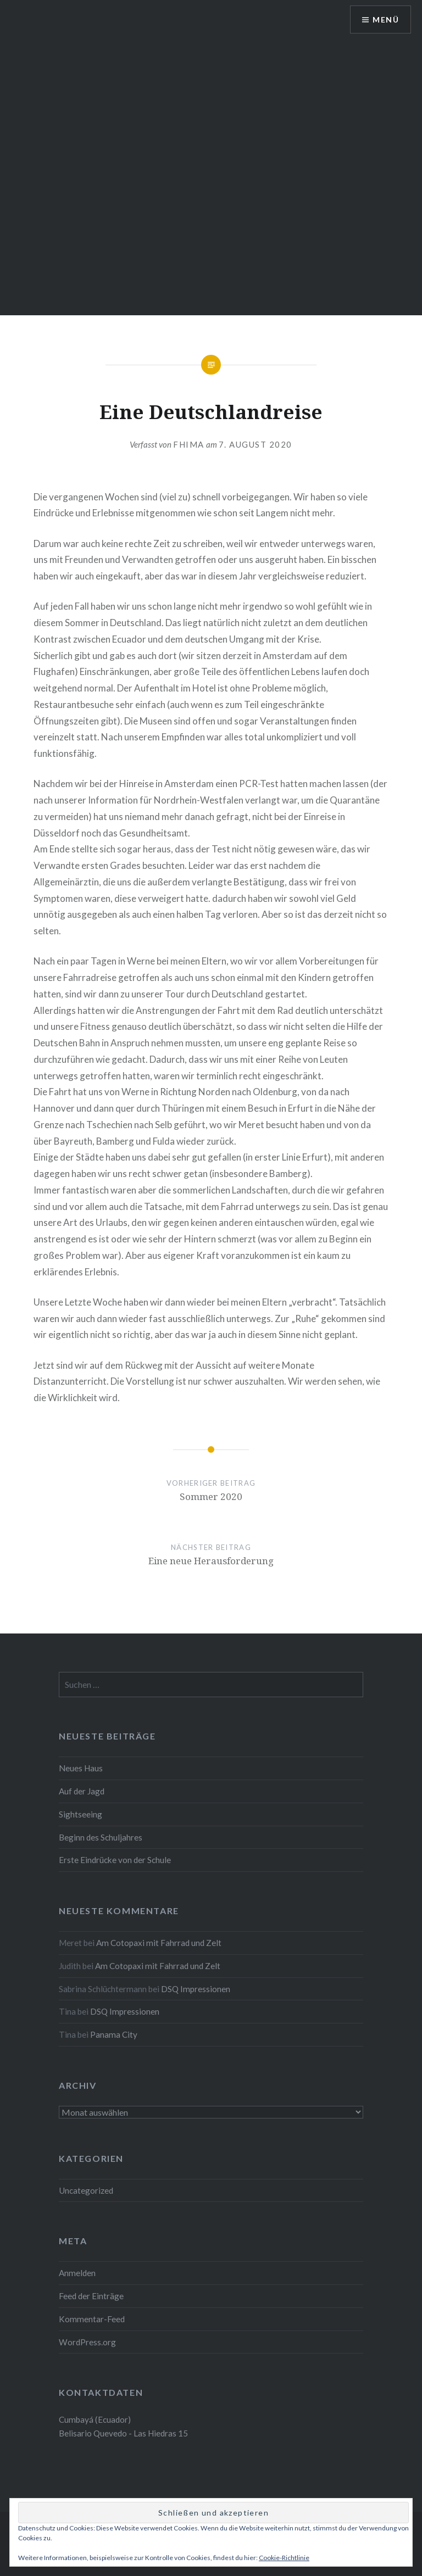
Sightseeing (80, 1814)
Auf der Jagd (81, 1791)
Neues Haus (81, 1768)
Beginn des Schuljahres (100, 1837)
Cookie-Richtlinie (284, 2557)
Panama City (113, 2034)
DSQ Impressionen (195, 1989)
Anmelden (77, 2273)
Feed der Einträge (91, 2296)
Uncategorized (86, 2190)
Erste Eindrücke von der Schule (115, 1860)
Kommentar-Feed (92, 2319)
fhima (188, 444)
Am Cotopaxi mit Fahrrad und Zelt (158, 1943)
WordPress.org (87, 2342)
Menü (386, 19)
